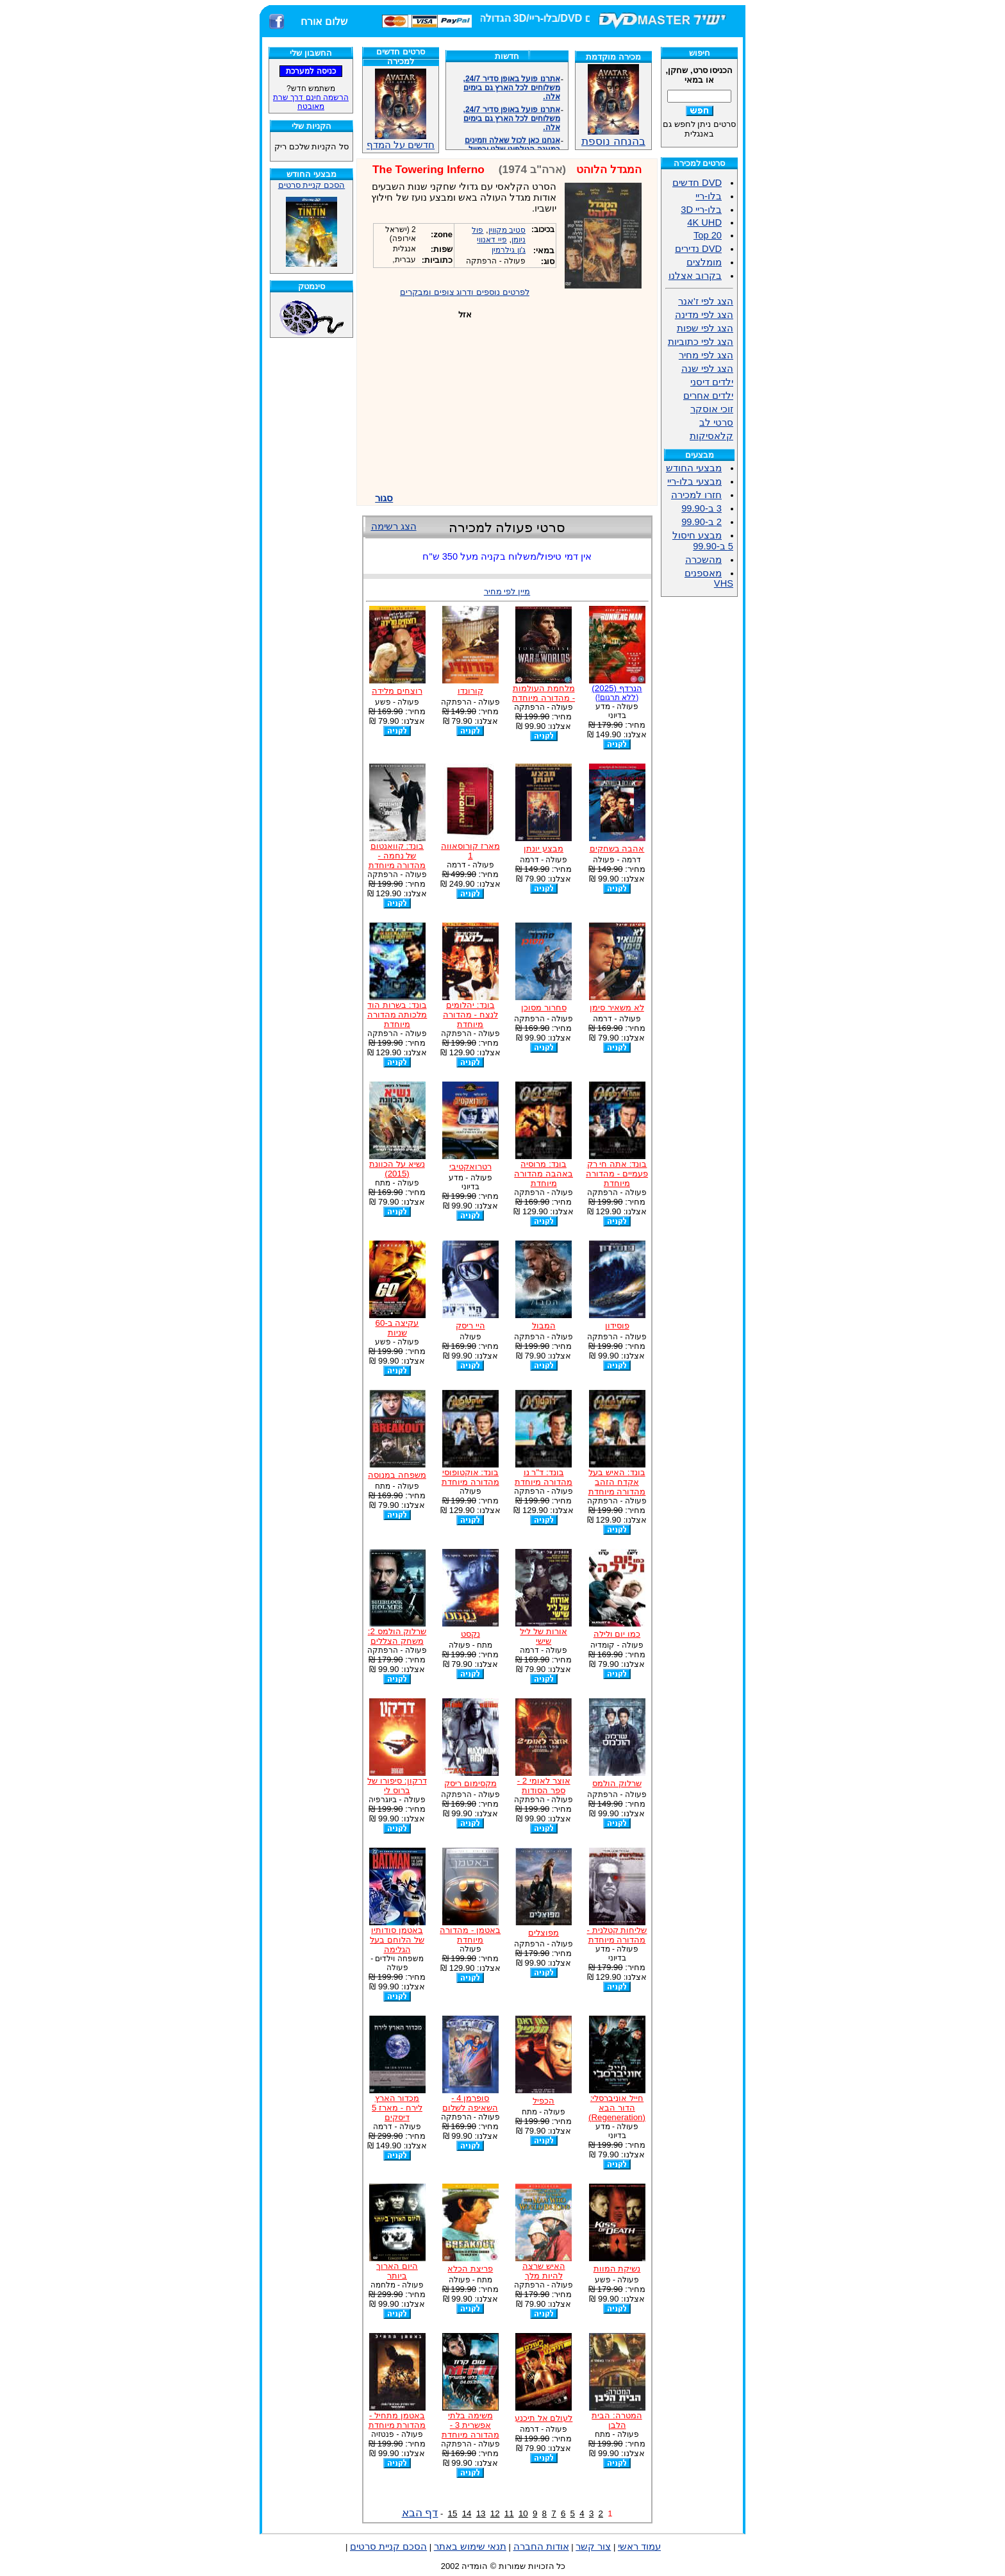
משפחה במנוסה (397, 1475)
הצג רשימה (394, 526)
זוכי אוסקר (711, 409)
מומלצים (704, 262)
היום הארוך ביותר (397, 2270)
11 (509, 2513)
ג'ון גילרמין (509, 250)
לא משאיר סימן (617, 1007)
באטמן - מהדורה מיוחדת (470, 1935)
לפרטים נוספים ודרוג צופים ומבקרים (464, 292)
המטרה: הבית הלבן (617, 2420)
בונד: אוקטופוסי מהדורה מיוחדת (470, 1477)
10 (523, 2513)
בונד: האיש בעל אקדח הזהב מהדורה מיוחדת (617, 1482)
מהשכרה (703, 560)
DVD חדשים (697, 183)
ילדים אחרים (708, 395)
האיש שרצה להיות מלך (543, 2270)
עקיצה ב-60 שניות (397, 1327)
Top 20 (708, 235)
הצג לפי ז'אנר (705, 301)
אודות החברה (541, 2546)
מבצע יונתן (543, 848)
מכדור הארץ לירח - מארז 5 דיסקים (397, 2107)
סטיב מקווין (507, 230)
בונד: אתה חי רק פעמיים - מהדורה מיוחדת (617, 1173)
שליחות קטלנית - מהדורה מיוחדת (617, 1935)
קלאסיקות (711, 436)
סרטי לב (716, 422)
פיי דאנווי (491, 239)
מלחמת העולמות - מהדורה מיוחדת (543, 693)
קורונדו (470, 691)
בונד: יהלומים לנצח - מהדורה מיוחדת (470, 1014)
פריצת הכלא (470, 2268)
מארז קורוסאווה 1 (470, 850)
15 (453, 2513)
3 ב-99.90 (701, 508)
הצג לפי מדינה (704, 315)
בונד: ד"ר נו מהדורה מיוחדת (543, 1477)
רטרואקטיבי (470, 1166)
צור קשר (593, 2546)
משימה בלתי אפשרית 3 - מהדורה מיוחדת (470, 2425)
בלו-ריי (708, 196)
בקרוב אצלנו (695, 276)
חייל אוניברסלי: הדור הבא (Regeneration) (616, 2107)
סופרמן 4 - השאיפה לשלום (470, 2102)
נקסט (470, 1634)
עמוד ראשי (639, 2546)
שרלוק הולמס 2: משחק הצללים (397, 1636)
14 (467, 2513)
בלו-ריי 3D (701, 210)
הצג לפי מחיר (706, 355)
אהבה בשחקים (617, 848)
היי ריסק (470, 1325)
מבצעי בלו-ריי (694, 481)
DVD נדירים (698, 249)
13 (481, 2513)
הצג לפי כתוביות (700, 342)
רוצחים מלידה (397, 691)
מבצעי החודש (694, 468)
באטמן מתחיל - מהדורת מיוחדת (397, 2420)
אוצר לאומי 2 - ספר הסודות (543, 1785)
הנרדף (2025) (617, 692)
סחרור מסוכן (544, 1007)
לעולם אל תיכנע (543, 2418)
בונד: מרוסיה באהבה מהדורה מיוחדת (543, 1173)
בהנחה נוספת (613, 135)
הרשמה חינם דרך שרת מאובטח (311, 102)
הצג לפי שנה (707, 369)
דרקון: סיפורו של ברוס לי (396, 1785)
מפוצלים (543, 1932)
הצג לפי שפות (705, 328)
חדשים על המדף (400, 109)
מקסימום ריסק (470, 1783)
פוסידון (617, 1325)
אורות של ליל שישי (543, 1636)
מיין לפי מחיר (507, 591)
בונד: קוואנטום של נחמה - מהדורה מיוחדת (397, 855)
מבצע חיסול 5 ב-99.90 (702, 540)
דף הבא (420, 2512)
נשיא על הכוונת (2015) (396, 1168)
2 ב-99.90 (701, 522)
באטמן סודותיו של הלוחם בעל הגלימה (397, 1939)
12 (495, 2513)
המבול (544, 1325)
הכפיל (543, 2100)
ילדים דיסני (711, 382)
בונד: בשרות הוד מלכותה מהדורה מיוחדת (397, 1014)
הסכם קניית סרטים (311, 185)
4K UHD (704, 222)
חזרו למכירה (696, 495)
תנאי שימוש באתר (470, 2546)
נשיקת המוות (617, 2268)
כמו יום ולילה (617, 1634)
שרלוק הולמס (617, 1783)
